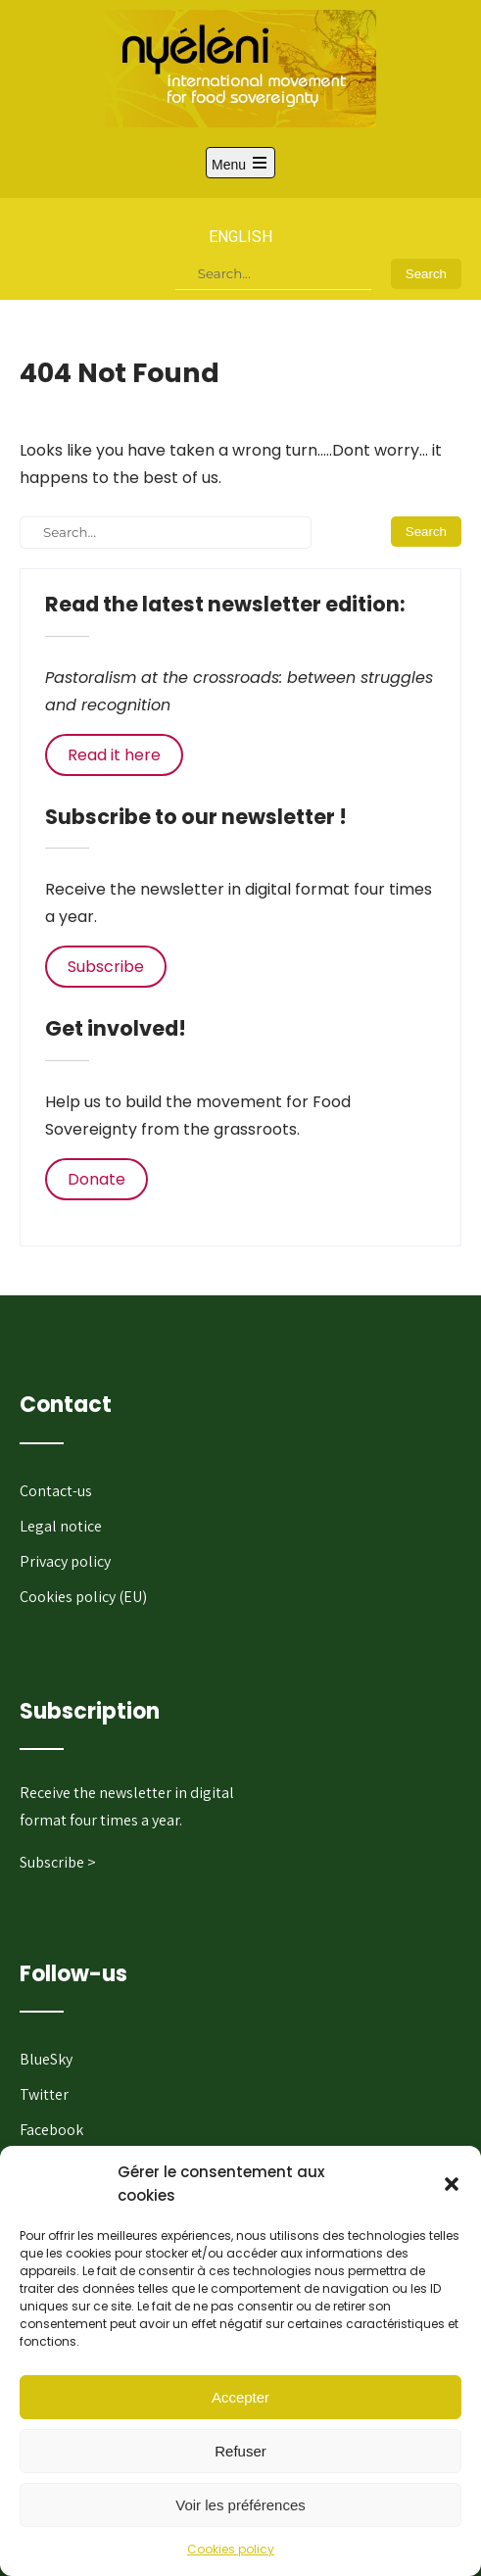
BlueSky (46, 2059)
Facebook (51, 2129)
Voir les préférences (240, 2505)
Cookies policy (230, 2549)
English (240, 236)
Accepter (240, 2397)
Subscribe (106, 966)
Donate (96, 1179)
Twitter (44, 2094)
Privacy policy (65, 1561)
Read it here (114, 755)
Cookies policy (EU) (83, 1596)
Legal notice (61, 1526)
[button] (451, 2184)
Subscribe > (58, 1862)
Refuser (240, 2451)
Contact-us (56, 1491)
